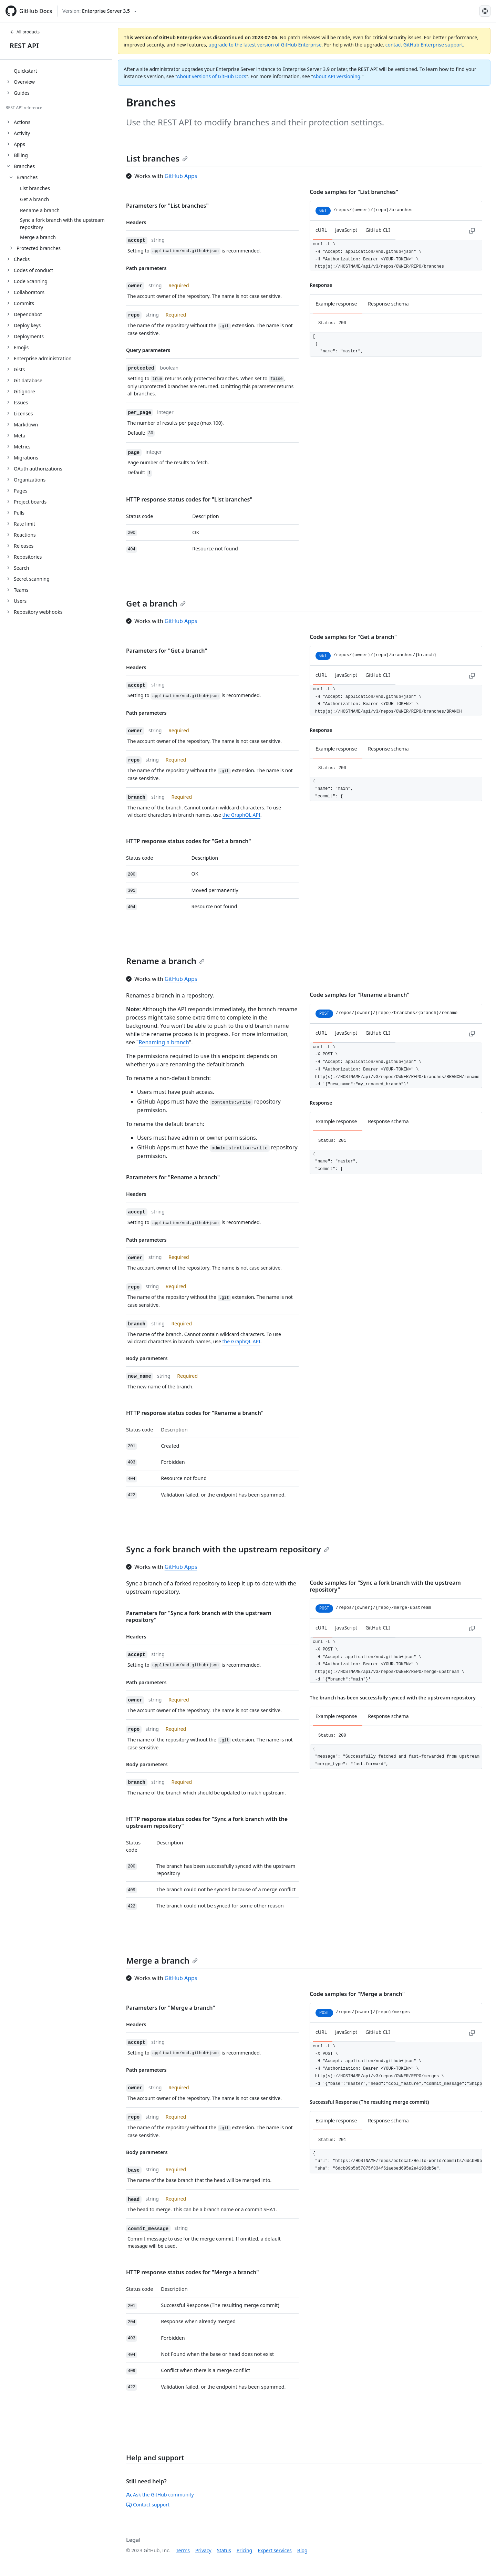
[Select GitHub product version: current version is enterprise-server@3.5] (99, 11)
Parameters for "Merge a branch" (170, 2007)
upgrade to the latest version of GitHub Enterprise (264, 44)
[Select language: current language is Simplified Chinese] (484, 11)
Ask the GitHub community (160, 2494)
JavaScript (346, 230)
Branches (27, 177)
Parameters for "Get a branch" (166, 650)
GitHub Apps (181, 176)
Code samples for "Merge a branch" (357, 1994)
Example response (336, 303)
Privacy (203, 2550)
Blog (302, 2550)
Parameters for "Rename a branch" (173, 1177)
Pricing (244, 2550)
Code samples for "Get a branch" (353, 637)
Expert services (275, 2550)
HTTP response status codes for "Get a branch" (188, 841)
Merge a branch (162, 1960)
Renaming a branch (163, 1042)
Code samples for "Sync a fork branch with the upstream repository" (385, 1586)
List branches (157, 158)
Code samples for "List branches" (354, 192)
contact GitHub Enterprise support (424, 44)
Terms (183, 2550)
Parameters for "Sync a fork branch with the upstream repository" (198, 1616)
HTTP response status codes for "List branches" (189, 499)
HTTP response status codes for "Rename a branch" (195, 1413)
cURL (321, 230)
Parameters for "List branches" (167, 205)
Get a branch (156, 603)
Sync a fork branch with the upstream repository (227, 1549)
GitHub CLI (377, 230)
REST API (24, 45)
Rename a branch (165, 960)
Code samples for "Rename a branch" (359, 995)
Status (224, 2550)
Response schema (388, 303)
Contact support (147, 2504)
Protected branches (39, 248)
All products (25, 32)
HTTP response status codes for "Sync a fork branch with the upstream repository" (207, 1822)
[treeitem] (59, 70)
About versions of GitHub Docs (211, 76)
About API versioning (336, 76)
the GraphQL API (241, 814)
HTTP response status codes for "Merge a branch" (192, 2272)
